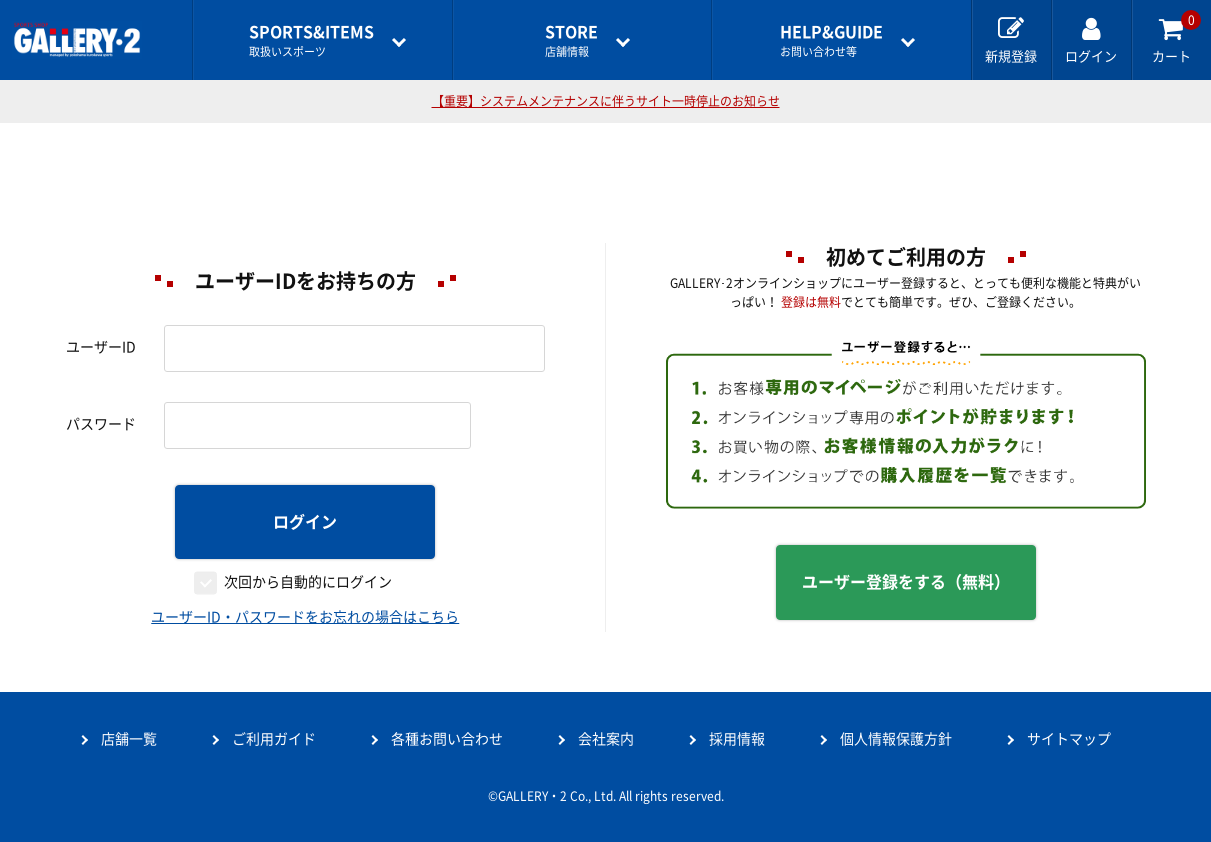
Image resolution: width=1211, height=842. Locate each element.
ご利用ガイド (274, 739)
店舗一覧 (129, 739)
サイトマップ (1069, 739)
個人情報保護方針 (896, 739)
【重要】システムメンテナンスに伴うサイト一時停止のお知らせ (606, 101)
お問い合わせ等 (831, 40)
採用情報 (737, 739)
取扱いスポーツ (311, 40)
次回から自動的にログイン (308, 582)
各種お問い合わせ (447, 739)
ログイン (305, 522)
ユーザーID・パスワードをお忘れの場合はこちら (305, 617)
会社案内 (606, 739)
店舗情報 (571, 40)
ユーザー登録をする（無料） (906, 582)
